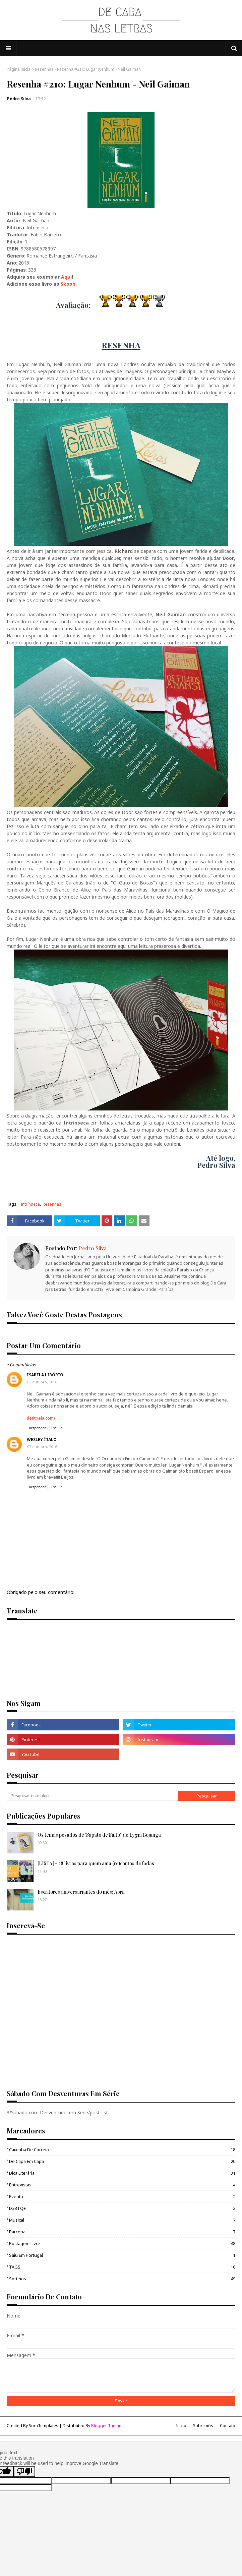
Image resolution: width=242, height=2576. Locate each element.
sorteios (122, 2279)
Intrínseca (30, 1204)
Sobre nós (203, 2425)
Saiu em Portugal (122, 2255)
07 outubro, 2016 (42, 1446)
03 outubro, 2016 (42, 1381)
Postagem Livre (122, 2243)
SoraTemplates (43, 2425)
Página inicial (19, 69)
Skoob (68, 284)
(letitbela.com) (41, 1418)
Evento (122, 2196)
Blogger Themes (107, 2425)
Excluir (56, 1428)
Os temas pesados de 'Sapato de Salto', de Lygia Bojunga (99, 1835)
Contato (227, 2425)
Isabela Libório (45, 1375)
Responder (37, 1428)
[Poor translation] (24, 2471)
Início (181, 2425)
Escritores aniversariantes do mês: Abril (81, 1892)
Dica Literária (122, 2173)
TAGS (122, 2267)
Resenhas (44, 69)
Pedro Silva (19, 99)
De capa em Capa (122, 2161)
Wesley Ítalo (42, 1439)
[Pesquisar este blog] (92, 1796)
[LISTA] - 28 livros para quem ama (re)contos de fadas (96, 1863)
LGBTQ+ (122, 2208)
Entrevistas (122, 2185)
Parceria (122, 2232)
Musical (122, 2220)
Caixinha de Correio (122, 2149)
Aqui (66, 277)
